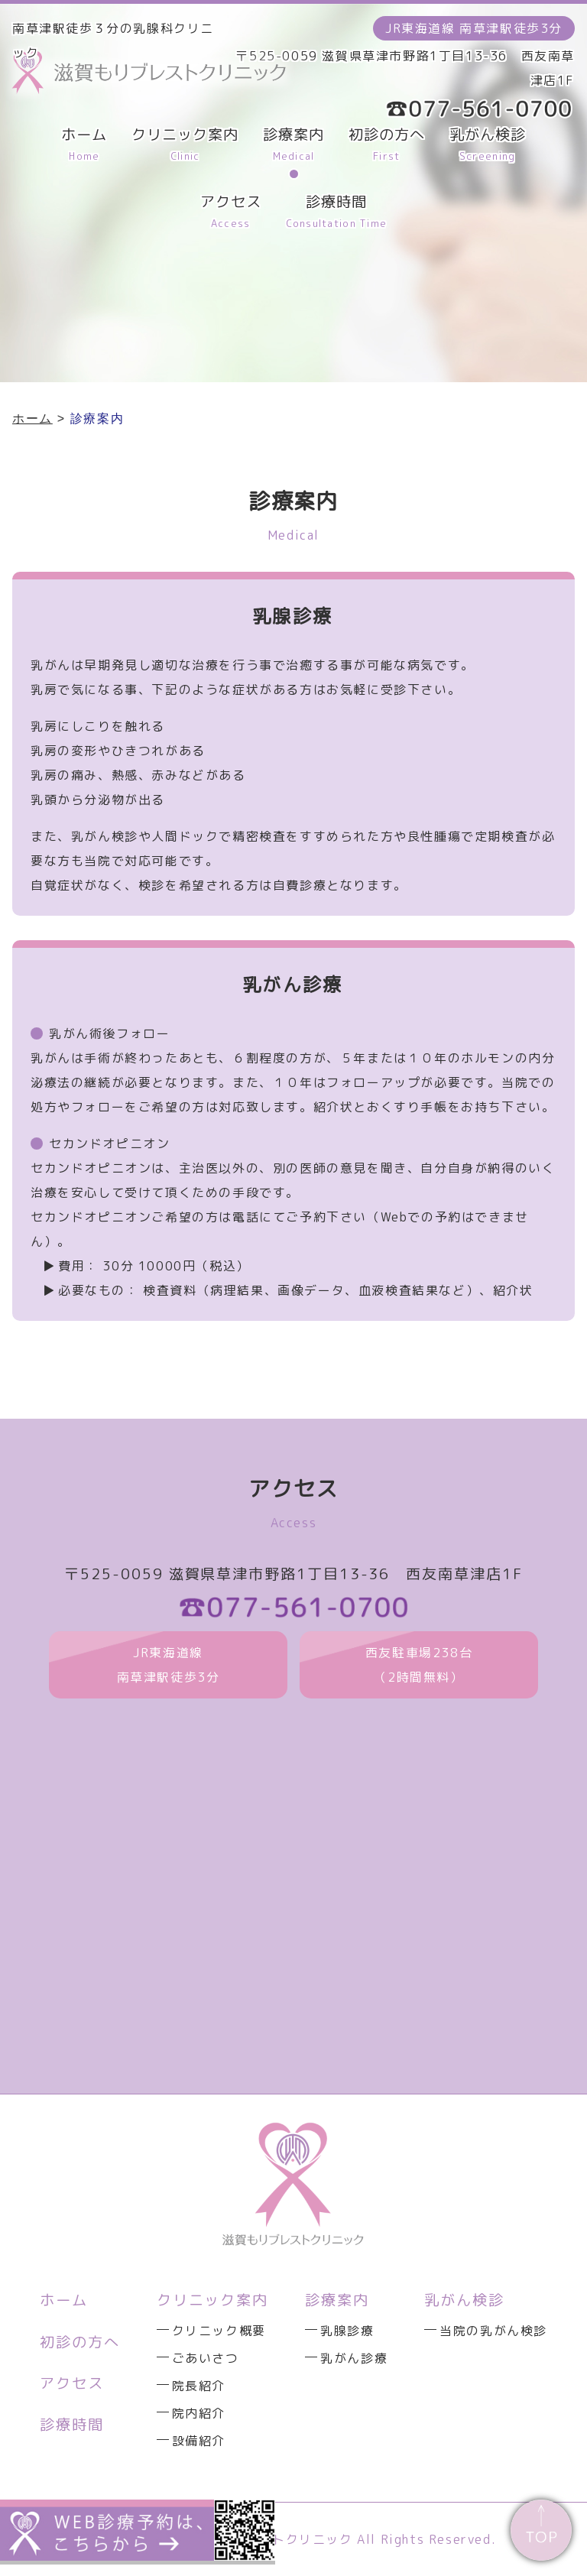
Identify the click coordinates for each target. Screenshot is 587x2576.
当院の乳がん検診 (493, 2330)
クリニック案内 (212, 2299)
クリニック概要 (219, 2330)
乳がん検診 (464, 2299)
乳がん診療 (354, 2358)
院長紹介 (198, 2385)
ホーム (64, 2299)
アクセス (72, 2383)
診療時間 (72, 2424)
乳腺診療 (347, 2330)
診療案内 (337, 2299)
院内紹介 (198, 2413)
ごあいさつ (205, 2358)
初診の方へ (80, 2341)
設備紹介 (198, 2440)
